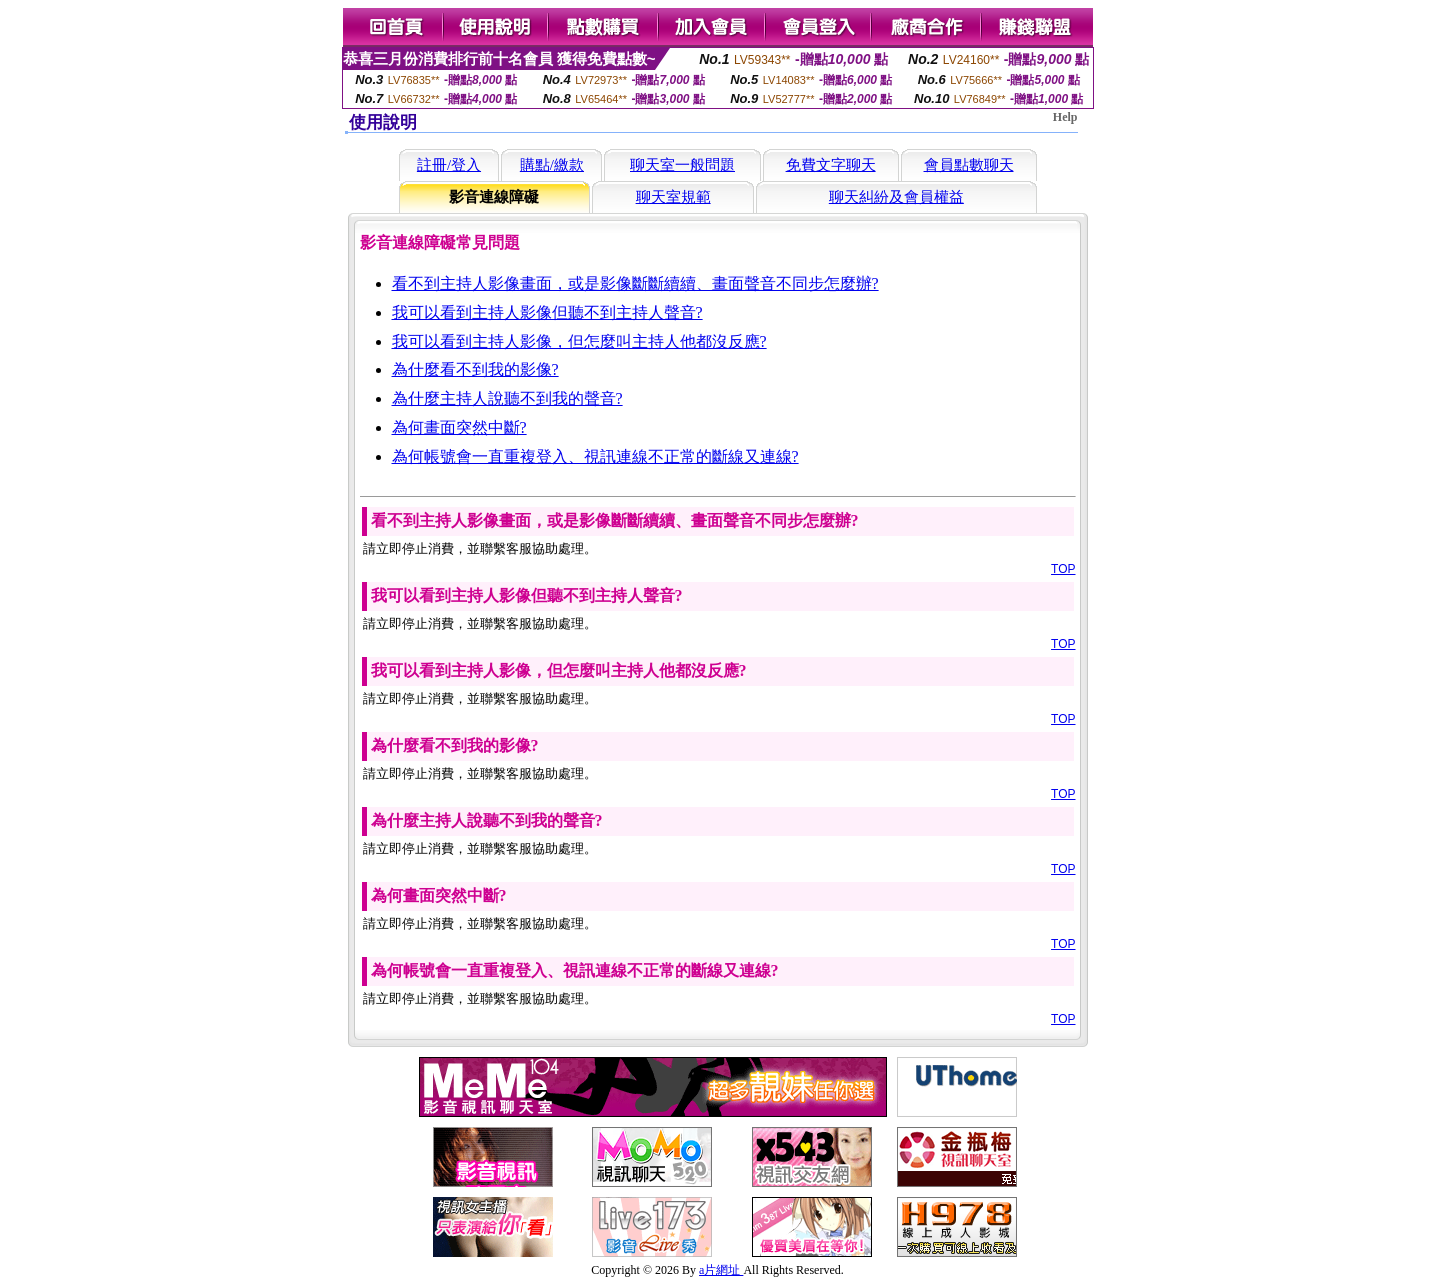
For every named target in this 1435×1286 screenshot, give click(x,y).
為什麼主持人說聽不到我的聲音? (507, 398)
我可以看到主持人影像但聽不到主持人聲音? (547, 312)
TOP (1063, 569)
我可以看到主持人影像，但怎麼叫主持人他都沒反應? (579, 341)
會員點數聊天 (969, 165)
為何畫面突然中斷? (459, 427)
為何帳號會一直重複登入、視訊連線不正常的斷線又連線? (595, 456)
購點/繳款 (552, 165)
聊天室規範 (673, 197)
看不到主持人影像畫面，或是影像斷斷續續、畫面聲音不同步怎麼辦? (635, 283)
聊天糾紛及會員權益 (896, 197)
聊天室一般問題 (682, 165)
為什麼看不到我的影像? (475, 369)
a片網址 (721, 1270)
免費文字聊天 (831, 165)
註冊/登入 (449, 165)
